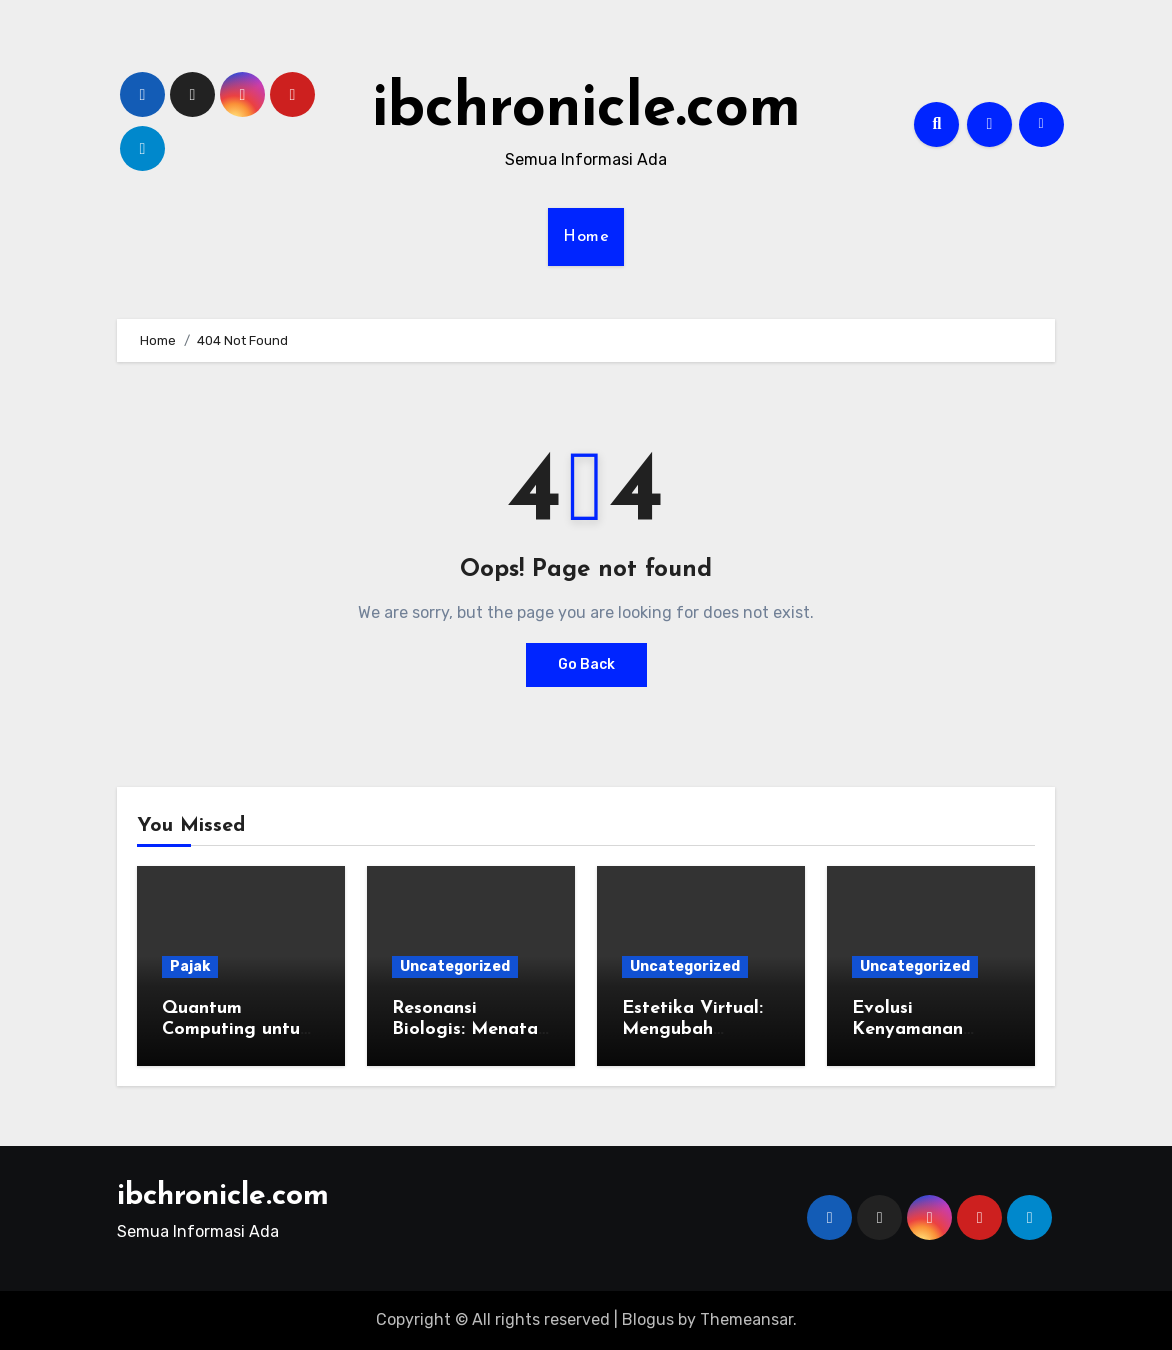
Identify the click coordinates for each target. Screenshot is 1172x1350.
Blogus (648, 1319)
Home (586, 237)
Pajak (190, 966)
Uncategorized (455, 966)
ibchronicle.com (586, 110)
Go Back (586, 664)
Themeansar (746, 1319)
